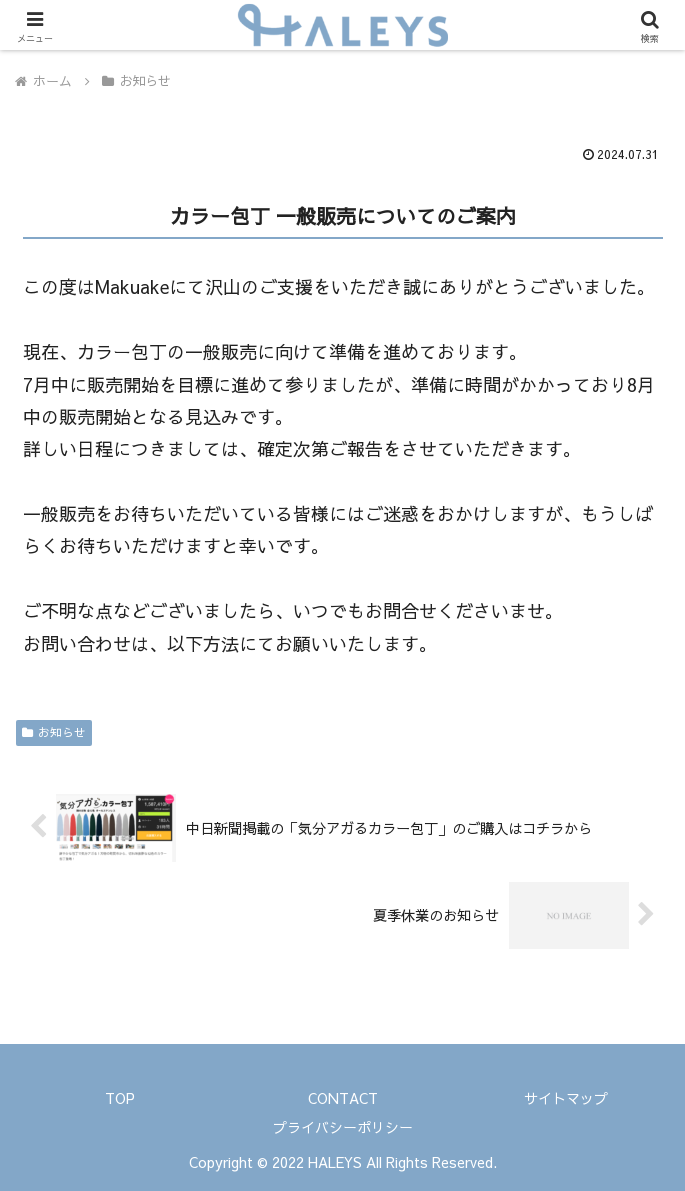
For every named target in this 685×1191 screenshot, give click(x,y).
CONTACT (343, 1098)
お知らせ (54, 732)
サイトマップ (566, 1098)
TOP (120, 1098)
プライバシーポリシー (343, 1127)
